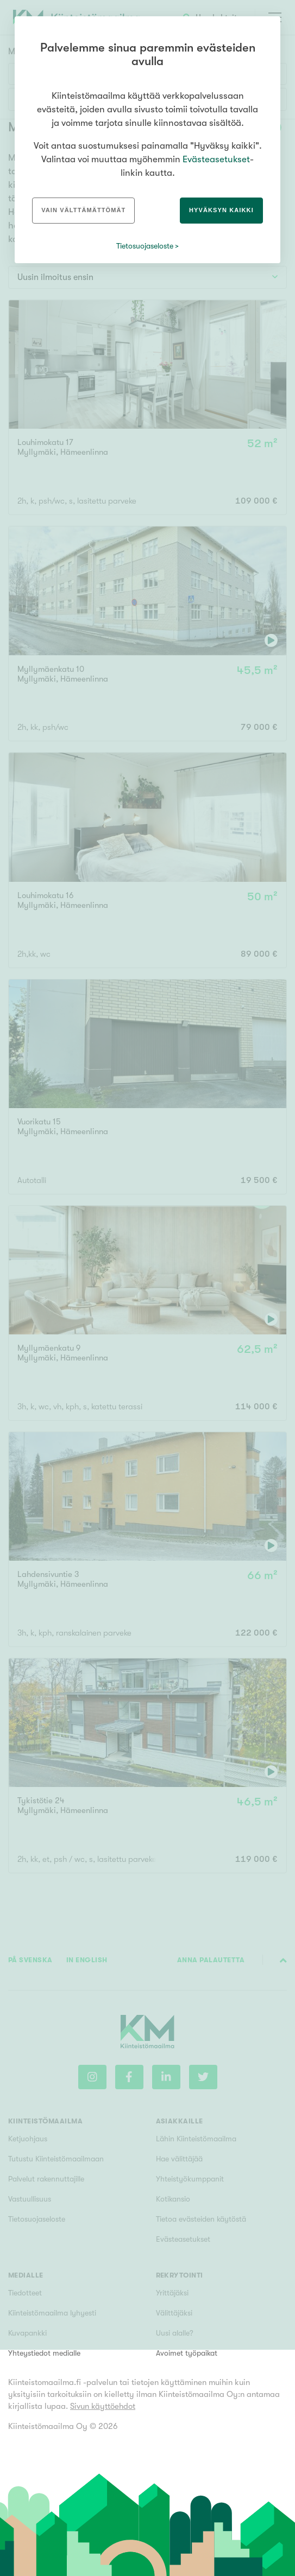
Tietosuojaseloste (144, 245)
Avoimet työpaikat (186, 2353)
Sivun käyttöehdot (102, 2406)
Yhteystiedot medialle (44, 2353)
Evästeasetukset (216, 159)
